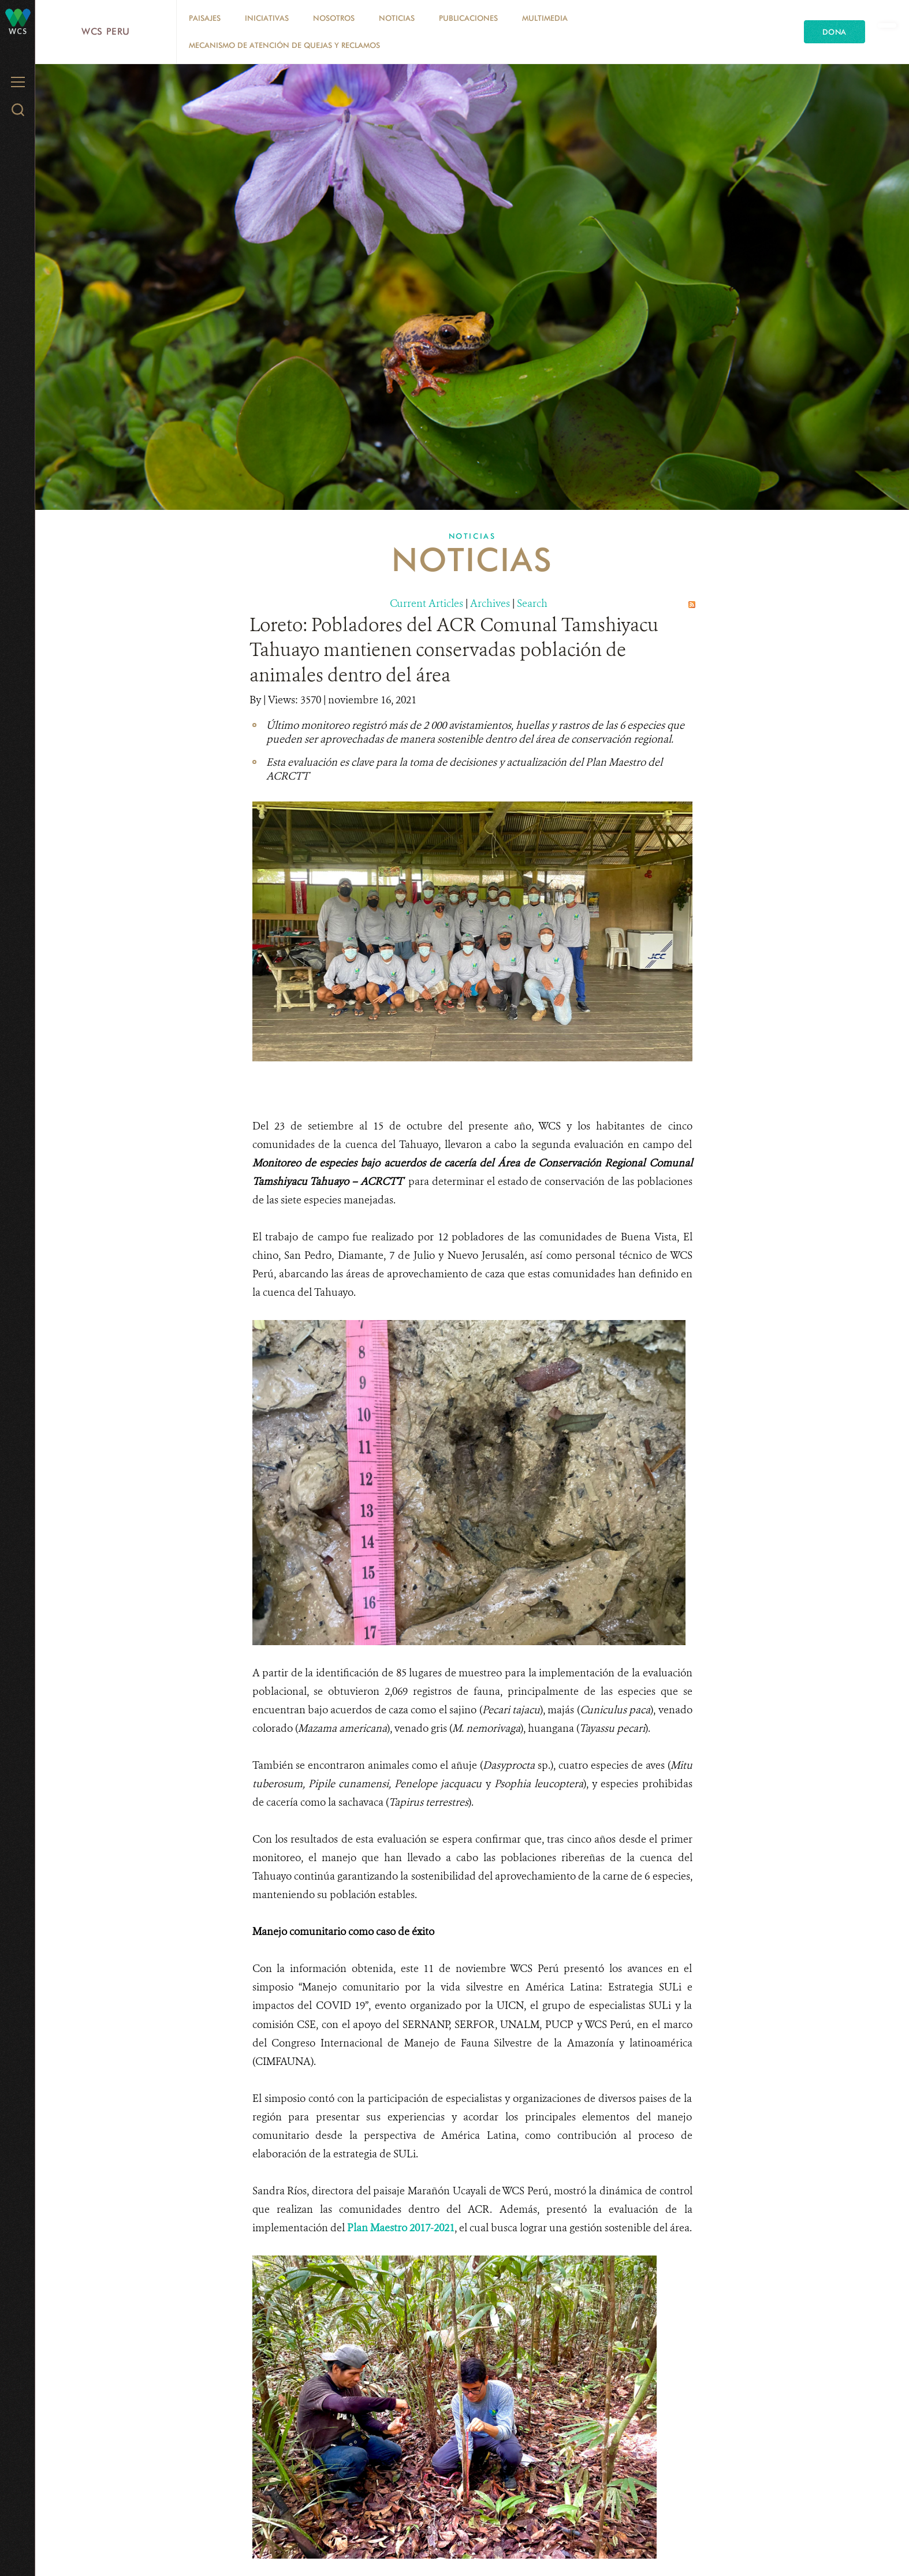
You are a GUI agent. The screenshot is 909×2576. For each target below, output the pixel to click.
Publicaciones (468, 18)
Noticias (397, 18)
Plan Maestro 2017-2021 (400, 2228)
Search (532, 603)
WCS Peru (105, 31)
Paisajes (205, 18)
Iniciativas (267, 18)
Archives (490, 603)
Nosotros (334, 18)
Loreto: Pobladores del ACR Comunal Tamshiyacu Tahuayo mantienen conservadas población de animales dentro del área (453, 650)
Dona (834, 31)
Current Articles (426, 603)
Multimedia (545, 18)
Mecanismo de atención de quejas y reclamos (284, 45)
